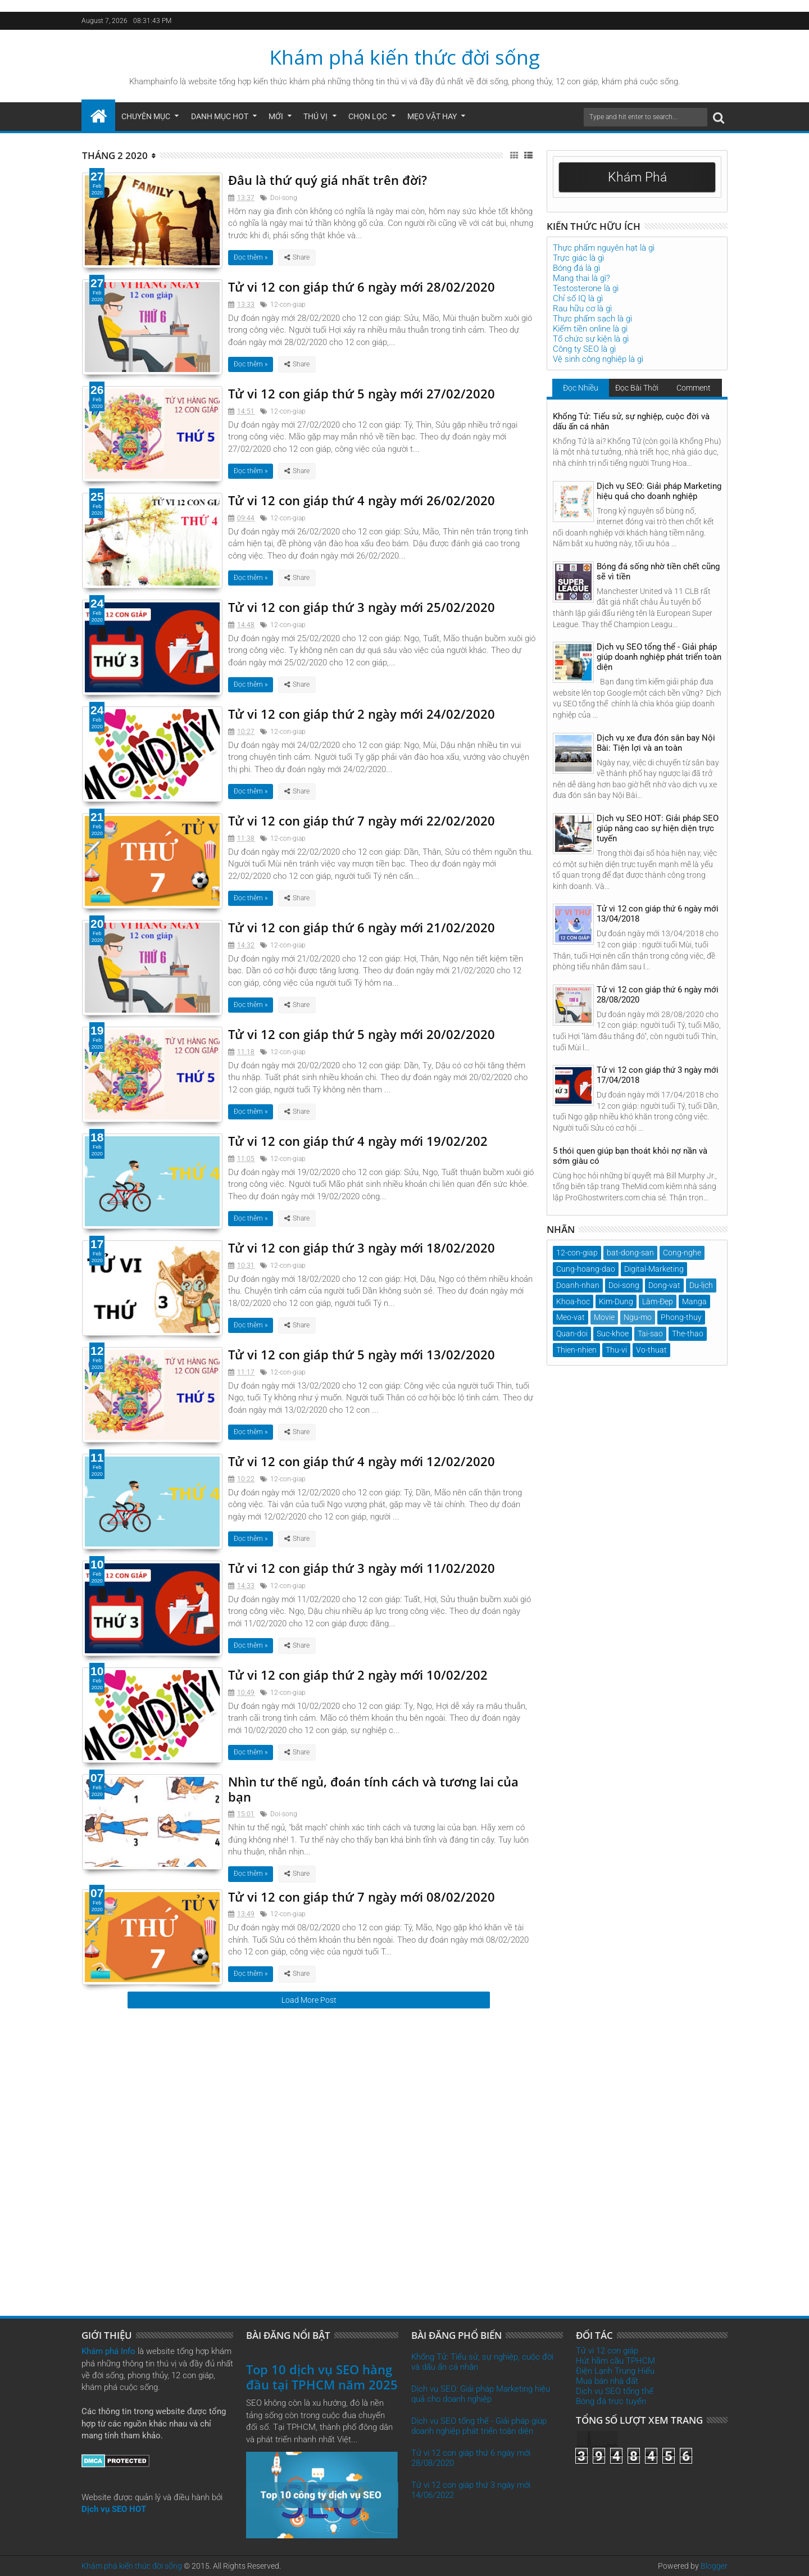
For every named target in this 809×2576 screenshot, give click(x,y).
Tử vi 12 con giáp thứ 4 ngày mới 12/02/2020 (361, 1461)
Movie (604, 1317)
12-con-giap (288, 305)
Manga (694, 1301)
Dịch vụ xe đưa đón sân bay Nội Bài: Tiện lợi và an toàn (656, 743)
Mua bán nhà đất (607, 2381)
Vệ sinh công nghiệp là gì (598, 359)
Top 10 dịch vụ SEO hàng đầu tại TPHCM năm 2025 (322, 2376)
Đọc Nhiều (580, 387)
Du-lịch (701, 1285)
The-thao (687, 1333)
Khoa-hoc (573, 1301)
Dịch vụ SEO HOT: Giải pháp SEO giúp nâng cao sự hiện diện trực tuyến (658, 828)
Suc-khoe (613, 1333)
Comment (693, 387)
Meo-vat (570, 1317)
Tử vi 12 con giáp (607, 2351)
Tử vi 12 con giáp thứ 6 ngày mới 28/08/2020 (658, 995)
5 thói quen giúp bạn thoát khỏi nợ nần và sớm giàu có (630, 1156)
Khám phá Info (108, 2351)
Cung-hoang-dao (585, 1268)
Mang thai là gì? (581, 278)
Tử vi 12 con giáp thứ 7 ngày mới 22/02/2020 (361, 820)
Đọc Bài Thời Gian (636, 390)
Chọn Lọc (367, 116)
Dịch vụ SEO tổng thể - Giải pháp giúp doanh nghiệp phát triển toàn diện (659, 657)
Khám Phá (637, 177)
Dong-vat (664, 1285)
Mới (276, 116)
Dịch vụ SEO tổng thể (614, 2391)
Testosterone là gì (586, 288)
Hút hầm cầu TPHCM (615, 2361)
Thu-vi (616, 1349)
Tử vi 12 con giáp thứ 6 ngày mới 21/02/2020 (361, 927)
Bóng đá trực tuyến (611, 2401)
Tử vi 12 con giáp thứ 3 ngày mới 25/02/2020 (361, 606)
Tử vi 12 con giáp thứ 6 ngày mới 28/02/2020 (361, 286)
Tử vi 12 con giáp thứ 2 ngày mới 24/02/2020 (361, 713)
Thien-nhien (576, 1349)
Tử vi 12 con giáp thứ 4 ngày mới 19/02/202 (358, 1140)
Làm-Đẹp (657, 1301)
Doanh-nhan (577, 1285)
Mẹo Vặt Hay (432, 116)
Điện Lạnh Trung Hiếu (615, 2371)
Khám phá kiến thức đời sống (405, 57)
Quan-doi (572, 1333)
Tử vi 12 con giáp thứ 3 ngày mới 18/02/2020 (361, 1247)
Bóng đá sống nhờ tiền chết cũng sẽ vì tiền (658, 571)
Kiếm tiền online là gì (590, 329)
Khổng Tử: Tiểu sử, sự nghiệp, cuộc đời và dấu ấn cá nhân (631, 421)
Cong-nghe (682, 1252)
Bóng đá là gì (576, 268)
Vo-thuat (651, 1349)
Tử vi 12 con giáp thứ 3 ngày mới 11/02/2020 (361, 1567)
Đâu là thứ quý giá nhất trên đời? (327, 179)
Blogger (714, 2565)
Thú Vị (315, 116)
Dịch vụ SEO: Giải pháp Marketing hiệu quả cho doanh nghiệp (659, 491)
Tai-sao (650, 1333)
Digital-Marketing (654, 1268)
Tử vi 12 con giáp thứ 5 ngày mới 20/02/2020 (361, 1034)
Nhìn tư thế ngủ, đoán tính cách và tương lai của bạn (373, 1788)
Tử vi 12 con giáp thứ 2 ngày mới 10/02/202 (358, 1674)
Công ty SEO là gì (584, 349)
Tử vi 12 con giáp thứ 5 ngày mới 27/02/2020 (361, 393)
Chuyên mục (145, 116)
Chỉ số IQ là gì (578, 298)
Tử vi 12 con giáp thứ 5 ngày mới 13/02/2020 (361, 1354)
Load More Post (309, 2000)
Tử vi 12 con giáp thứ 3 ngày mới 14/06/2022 (470, 2490)
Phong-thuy (681, 1317)
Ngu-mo (638, 1317)
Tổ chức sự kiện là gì (591, 339)
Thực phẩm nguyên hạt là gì (604, 248)
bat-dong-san (630, 1252)
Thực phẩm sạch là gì (592, 319)
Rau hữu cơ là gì (582, 308)
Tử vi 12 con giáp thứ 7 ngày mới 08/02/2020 (361, 1896)
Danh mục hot (219, 116)
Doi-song (283, 198)
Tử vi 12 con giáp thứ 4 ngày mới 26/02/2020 (361, 500)
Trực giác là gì (578, 258)
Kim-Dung (616, 1301)
